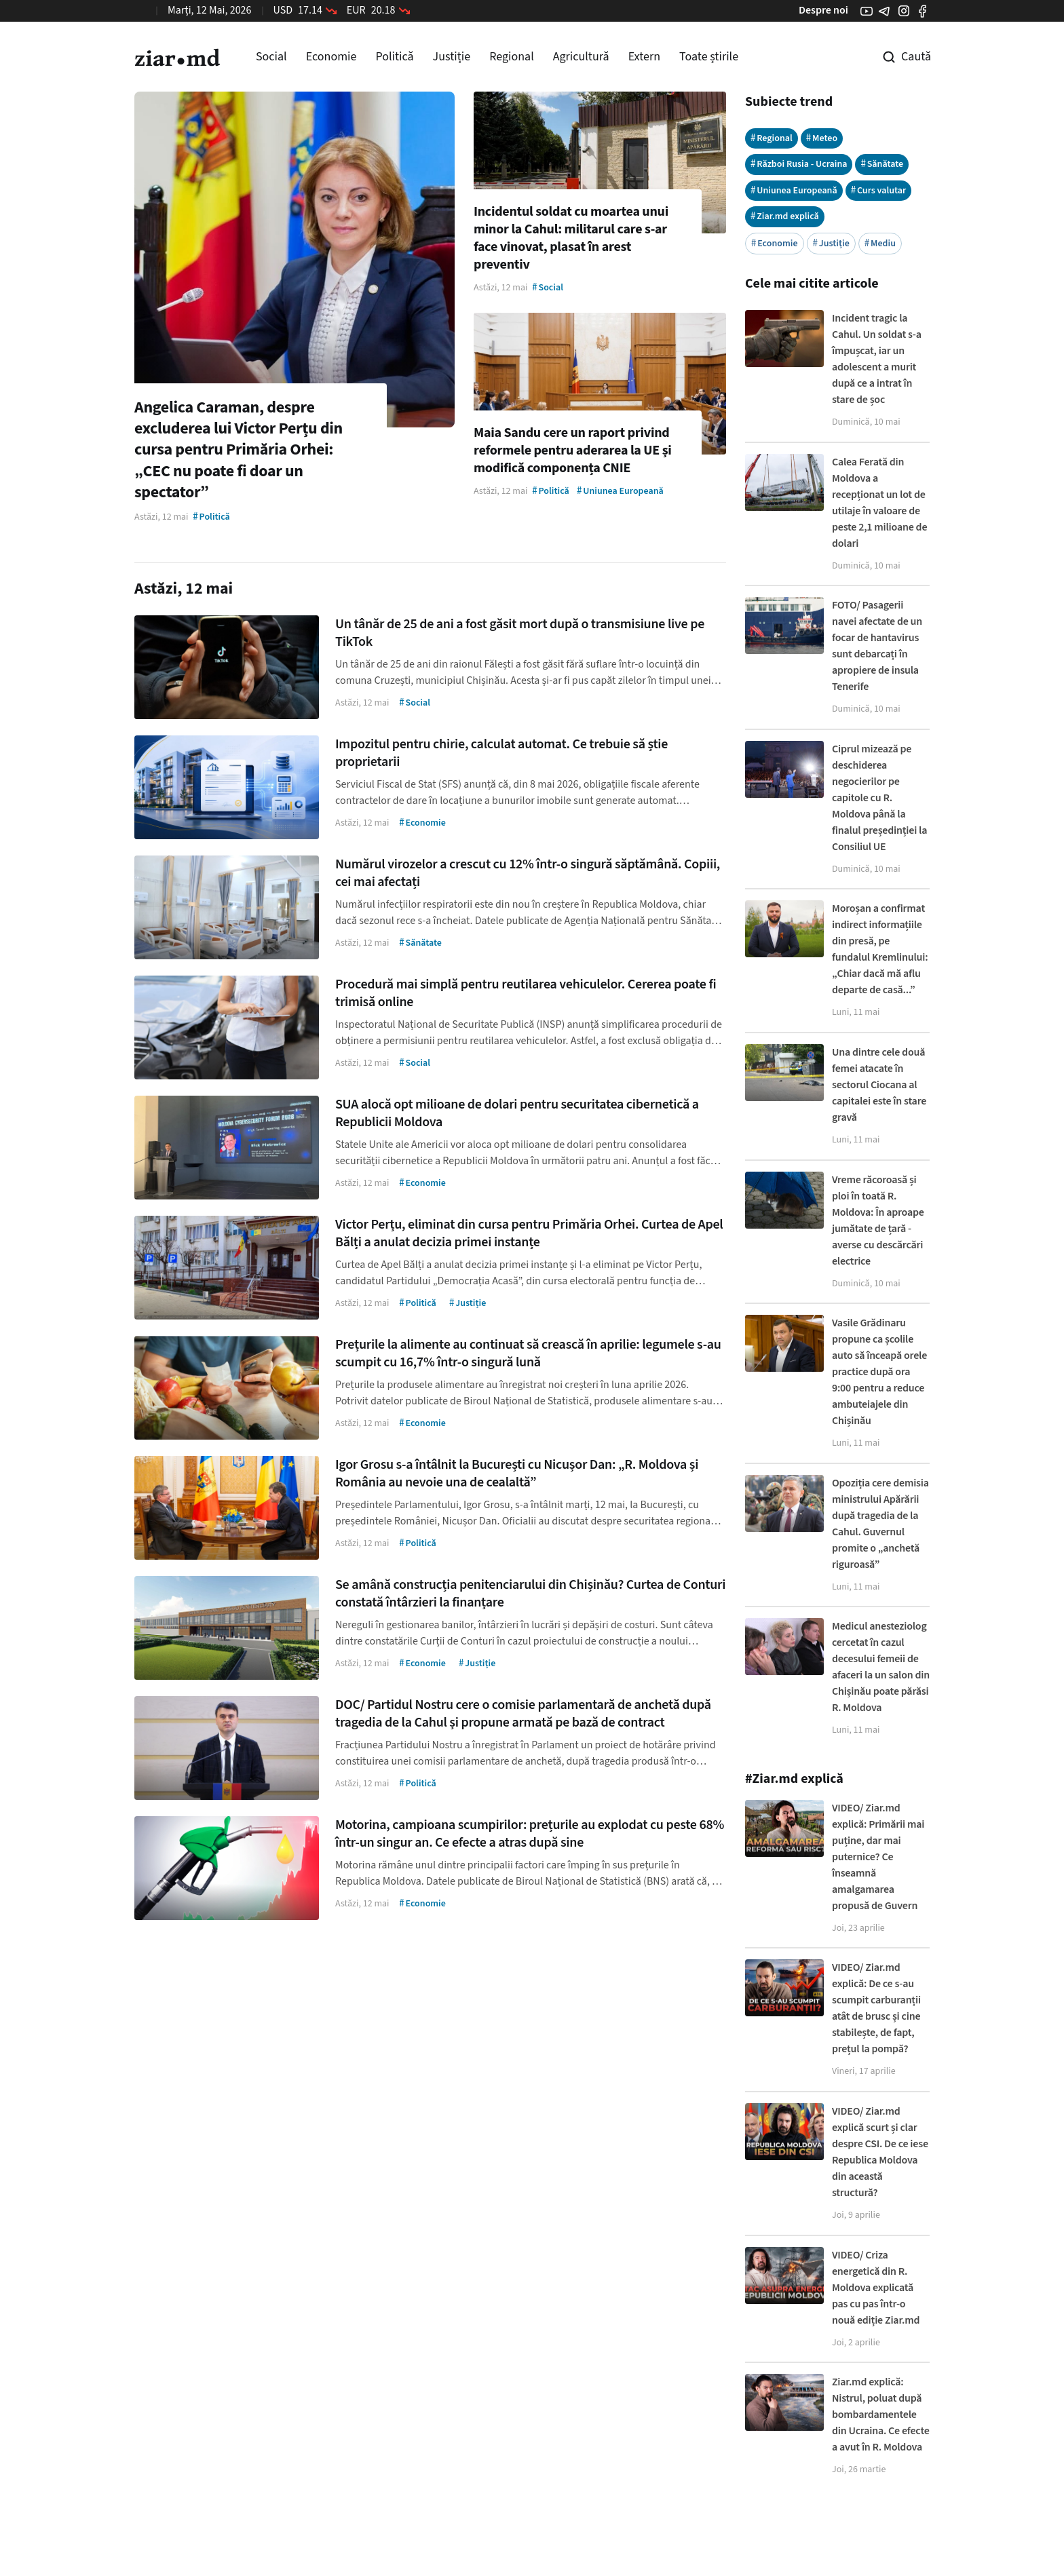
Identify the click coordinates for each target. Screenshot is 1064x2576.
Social (271, 56)
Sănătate (881, 164)
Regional (511, 56)
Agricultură (581, 56)
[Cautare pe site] (897, 57)
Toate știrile (708, 56)
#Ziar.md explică (794, 1778)
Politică (394, 56)
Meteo (821, 138)
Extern (644, 56)
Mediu (880, 243)
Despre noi (823, 10)
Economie (331, 56)
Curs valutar (879, 190)
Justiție (452, 56)
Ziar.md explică (784, 216)
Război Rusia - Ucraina (799, 164)
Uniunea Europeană (793, 190)
